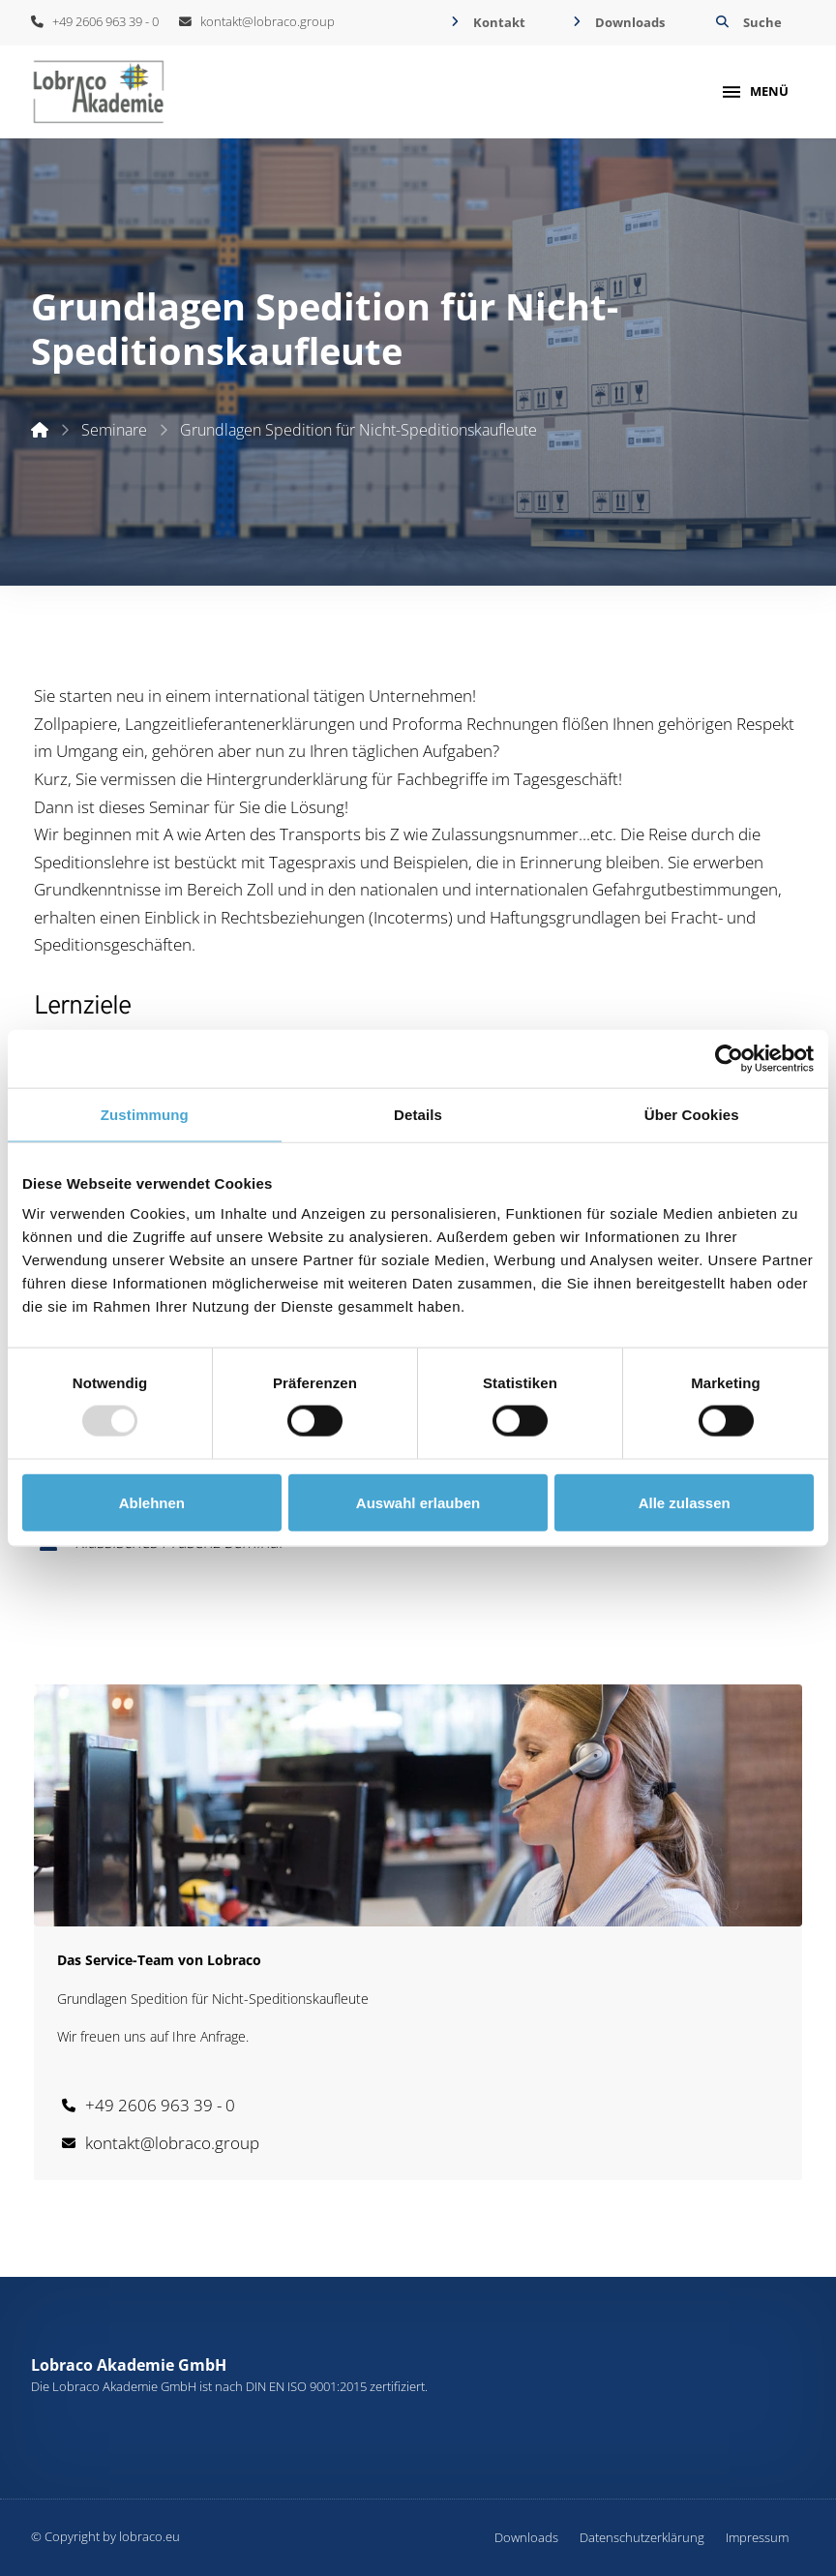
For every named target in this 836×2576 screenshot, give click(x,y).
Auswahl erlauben (418, 1502)
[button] (746, 22)
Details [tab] (418, 1114)
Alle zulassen (685, 1502)
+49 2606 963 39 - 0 (95, 21)
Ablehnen (152, 1502)
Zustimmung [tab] (145, 1114)
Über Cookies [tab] (691, 1114)
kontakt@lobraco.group (257, 21)
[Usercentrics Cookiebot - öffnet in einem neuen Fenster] (729, 1058)
